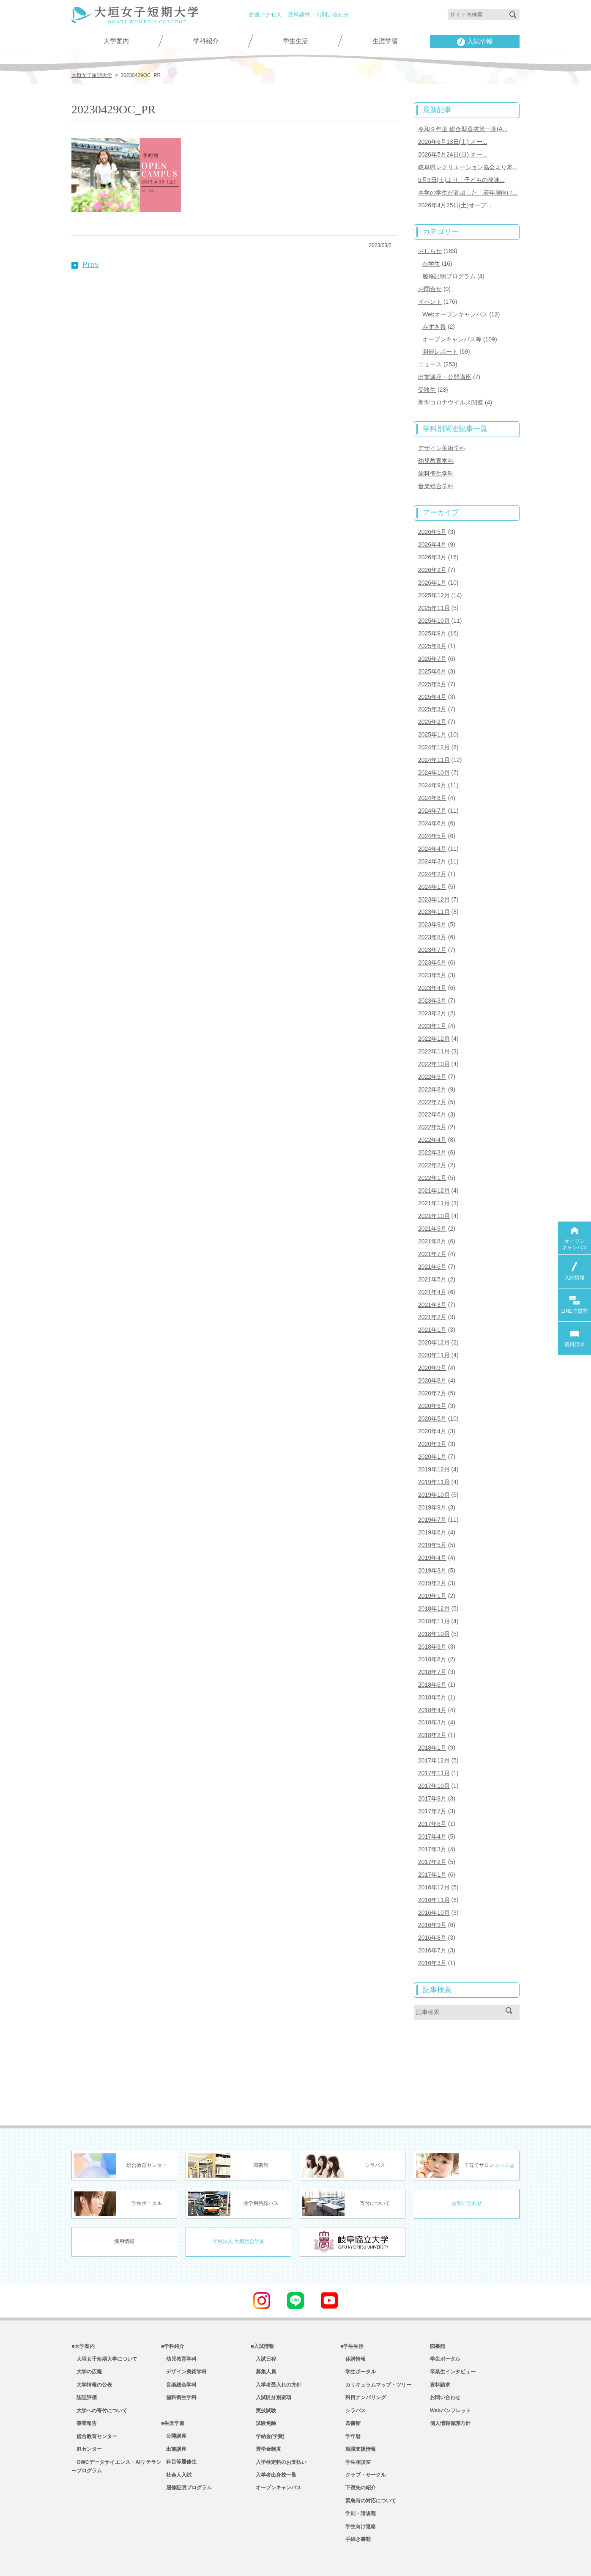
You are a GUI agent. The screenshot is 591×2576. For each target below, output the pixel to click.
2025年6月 (432, 657)
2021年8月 (432, 1213)
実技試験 (263, 2369)
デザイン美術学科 (441, 440)
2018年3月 (432, 1683)
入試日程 (263, 2314)
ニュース (430, 358)
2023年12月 (434, 880)
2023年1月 (432, 1003)
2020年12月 (434, 1312)
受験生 (427, 382)
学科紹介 (206, 41)
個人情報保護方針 (450, 2383)
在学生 (431, 259)
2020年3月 (432, 1411)
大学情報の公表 (91, 2342)
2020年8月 (432, 1349)
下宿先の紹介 (358, 2451)
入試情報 (474, 42)
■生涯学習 (172, 2383)
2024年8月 (432, 781)
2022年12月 (434, 1016)
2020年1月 (432, 1423)
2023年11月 (434, 892)
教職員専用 (265, 2558)
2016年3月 (432, 1917)
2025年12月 (434, 583)
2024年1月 (432, 867)
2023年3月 (432, 979)
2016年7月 (432, 1905)
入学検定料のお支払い (278, 2424)
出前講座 (173, 2410)
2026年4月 (432, 534)
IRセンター (86, 2410)
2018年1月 (432, 1707)
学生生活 (295, 41)
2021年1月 (432, 1300)
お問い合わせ (332, 14)
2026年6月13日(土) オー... (452, 140)
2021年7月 (432, 1226)
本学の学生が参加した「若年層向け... (468, 190)
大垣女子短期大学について (104, 2314)
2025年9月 (432, 621)
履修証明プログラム (449, 272)
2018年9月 (432, 1609)
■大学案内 (83, 2301)
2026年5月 (432, 522)
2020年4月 (432, 1398)
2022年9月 (432, 1053)
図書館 (350, 2383)
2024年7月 (432, 793)
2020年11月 (434, 1324)
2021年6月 (432, 1238)
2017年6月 (432, 1781)
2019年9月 (432, 1473)
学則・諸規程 (358, 2479)
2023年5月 (432, 954)
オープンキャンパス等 (452, 333)
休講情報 (353, 2314)
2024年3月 (432, 843)
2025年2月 (432, 707)
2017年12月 (434, 1719)
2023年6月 (432, 941)
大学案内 (116, 41)
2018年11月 (434, 1584)
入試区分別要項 (271, 2355)
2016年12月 (434, 1843)
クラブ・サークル (363, 2438)
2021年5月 (432, 1250)
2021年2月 (432, 1287)
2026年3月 (432, 546)
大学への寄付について (99, 2369)
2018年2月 (432, 1695)
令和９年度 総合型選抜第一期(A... (463, 128)
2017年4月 (432, 1793)
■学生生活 (352, 2301)
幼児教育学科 (436, 452)
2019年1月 (432, 1559)
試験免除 (263, 2383)
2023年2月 (432, 991)
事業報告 (84, 2383)
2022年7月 (432, 1078)
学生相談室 (355, 2424)
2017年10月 (434, 1744)
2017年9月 (432, 1757)
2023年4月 (432, 966)
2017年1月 (432, 1831)
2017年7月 (432, 1769)
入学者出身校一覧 (273, 2438)
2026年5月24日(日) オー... (452, 152)
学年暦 (350, 2397)
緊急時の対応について (368, 2465)
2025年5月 (432, 670)
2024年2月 (432, 855)
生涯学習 (385, 41)
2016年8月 (432, 1892)
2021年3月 (432, 1275)
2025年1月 (432, 719)
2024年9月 (432, 769)
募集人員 (263, 2328)
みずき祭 (434, 321)
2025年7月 (432, 645)
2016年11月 (434, 1855)
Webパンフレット (450, 2369)
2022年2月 (432, 1139)
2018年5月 (432, 1658)
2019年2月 (432, 1547)
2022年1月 (432, 1152)
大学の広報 (86, 2328)
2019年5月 (432, 1510)
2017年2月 (432, 1818)
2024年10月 (434, 756)
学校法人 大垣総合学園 (239, 2196)
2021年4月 (432, 1262)
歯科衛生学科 (436, 464)
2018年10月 (434, 1596)
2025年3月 (432, 695)
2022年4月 (432, 1114)
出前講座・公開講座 (444, 370)
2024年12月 (434, 732)
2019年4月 (432, 1522)
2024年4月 (432, 831)
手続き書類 (355, 2506)
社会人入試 (176, 2438)
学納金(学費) (268, 2397)
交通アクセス (265, 14)
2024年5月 (432, 818)
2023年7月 (432, 929)
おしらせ (430, 247)
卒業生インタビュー (453, 2328)
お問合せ (430, 284)
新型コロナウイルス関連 (450, 394)
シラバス (353, 2369)
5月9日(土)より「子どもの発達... (461, 177)
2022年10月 (434, 1040)
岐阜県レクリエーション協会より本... (468, 165)
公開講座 (173, 2397)
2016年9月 (432, 1880)
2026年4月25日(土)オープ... (455, 202)
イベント (430, 296)
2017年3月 (432, 1806)
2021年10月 (434, 1188)
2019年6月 (432, 1497)
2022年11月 (434, 1028)
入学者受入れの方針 (276, 2342)
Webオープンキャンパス (455, 308)
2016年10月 (434, 1868)
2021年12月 (434, 1164)
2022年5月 (432, 1102)
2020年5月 (432, 1386)
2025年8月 (432, 633)
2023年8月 (432, 917)
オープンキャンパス (276, 2451)
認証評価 (84, 2355)
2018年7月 (432, 1633)
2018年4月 (432, 1670)
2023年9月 (432, 905)
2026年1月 (432, 571)
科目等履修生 (179, 2424)
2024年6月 (432, 806)
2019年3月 (432, 1534)
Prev (85, 264)
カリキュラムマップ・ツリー (375, 2342)
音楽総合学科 (436, 476)
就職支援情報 (358, 2410)
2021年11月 (434, 1176)
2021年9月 (432, 1201)
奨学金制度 (266, 2410)
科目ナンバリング (363, 2355)
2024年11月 (434, 744)
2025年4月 (432, 682)
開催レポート (440, 345)
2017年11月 (434, 1732)
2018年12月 (434, 1571)
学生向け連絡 (358, 2492)
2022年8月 (432, 1065)
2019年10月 (434, 1460)
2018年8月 (432, 1621)
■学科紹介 (172, 2301)
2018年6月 (432, 1645)
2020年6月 (432, 1374)
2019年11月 (434, 1448)
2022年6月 (432, 1090)
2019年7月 (432, 1485)
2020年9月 (432, 1336)
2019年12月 (434, 1435)
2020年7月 (432, 1361)
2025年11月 (434, 596)
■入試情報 (262, 2301)
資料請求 (299, 14)
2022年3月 (432, 1127)
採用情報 (124, 2196)
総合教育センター (94, 2397)
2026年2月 (432, 559)
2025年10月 (434, 608)
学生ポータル (358, 2328)
